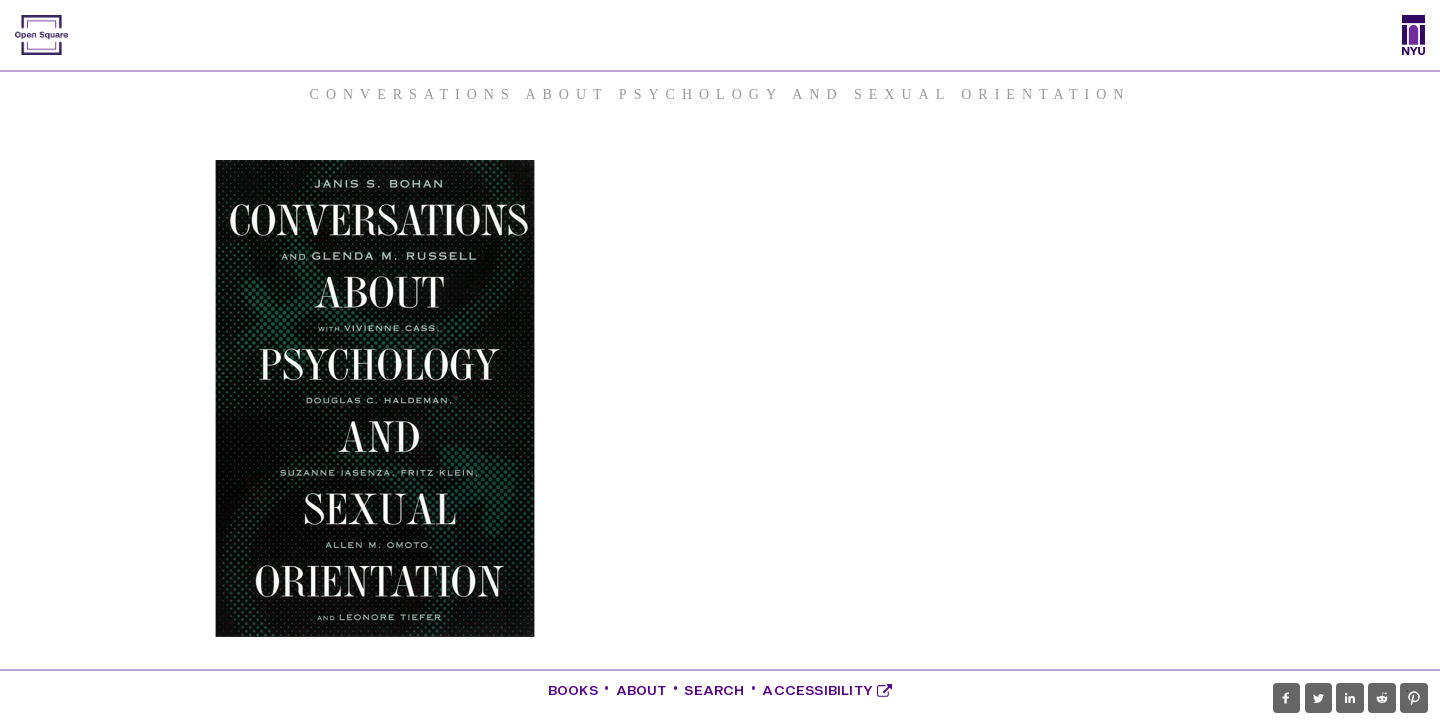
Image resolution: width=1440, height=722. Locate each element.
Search (714, 690)
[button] (1286, 698)
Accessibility (827, 690)
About (641, 690)
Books (573, 690)
